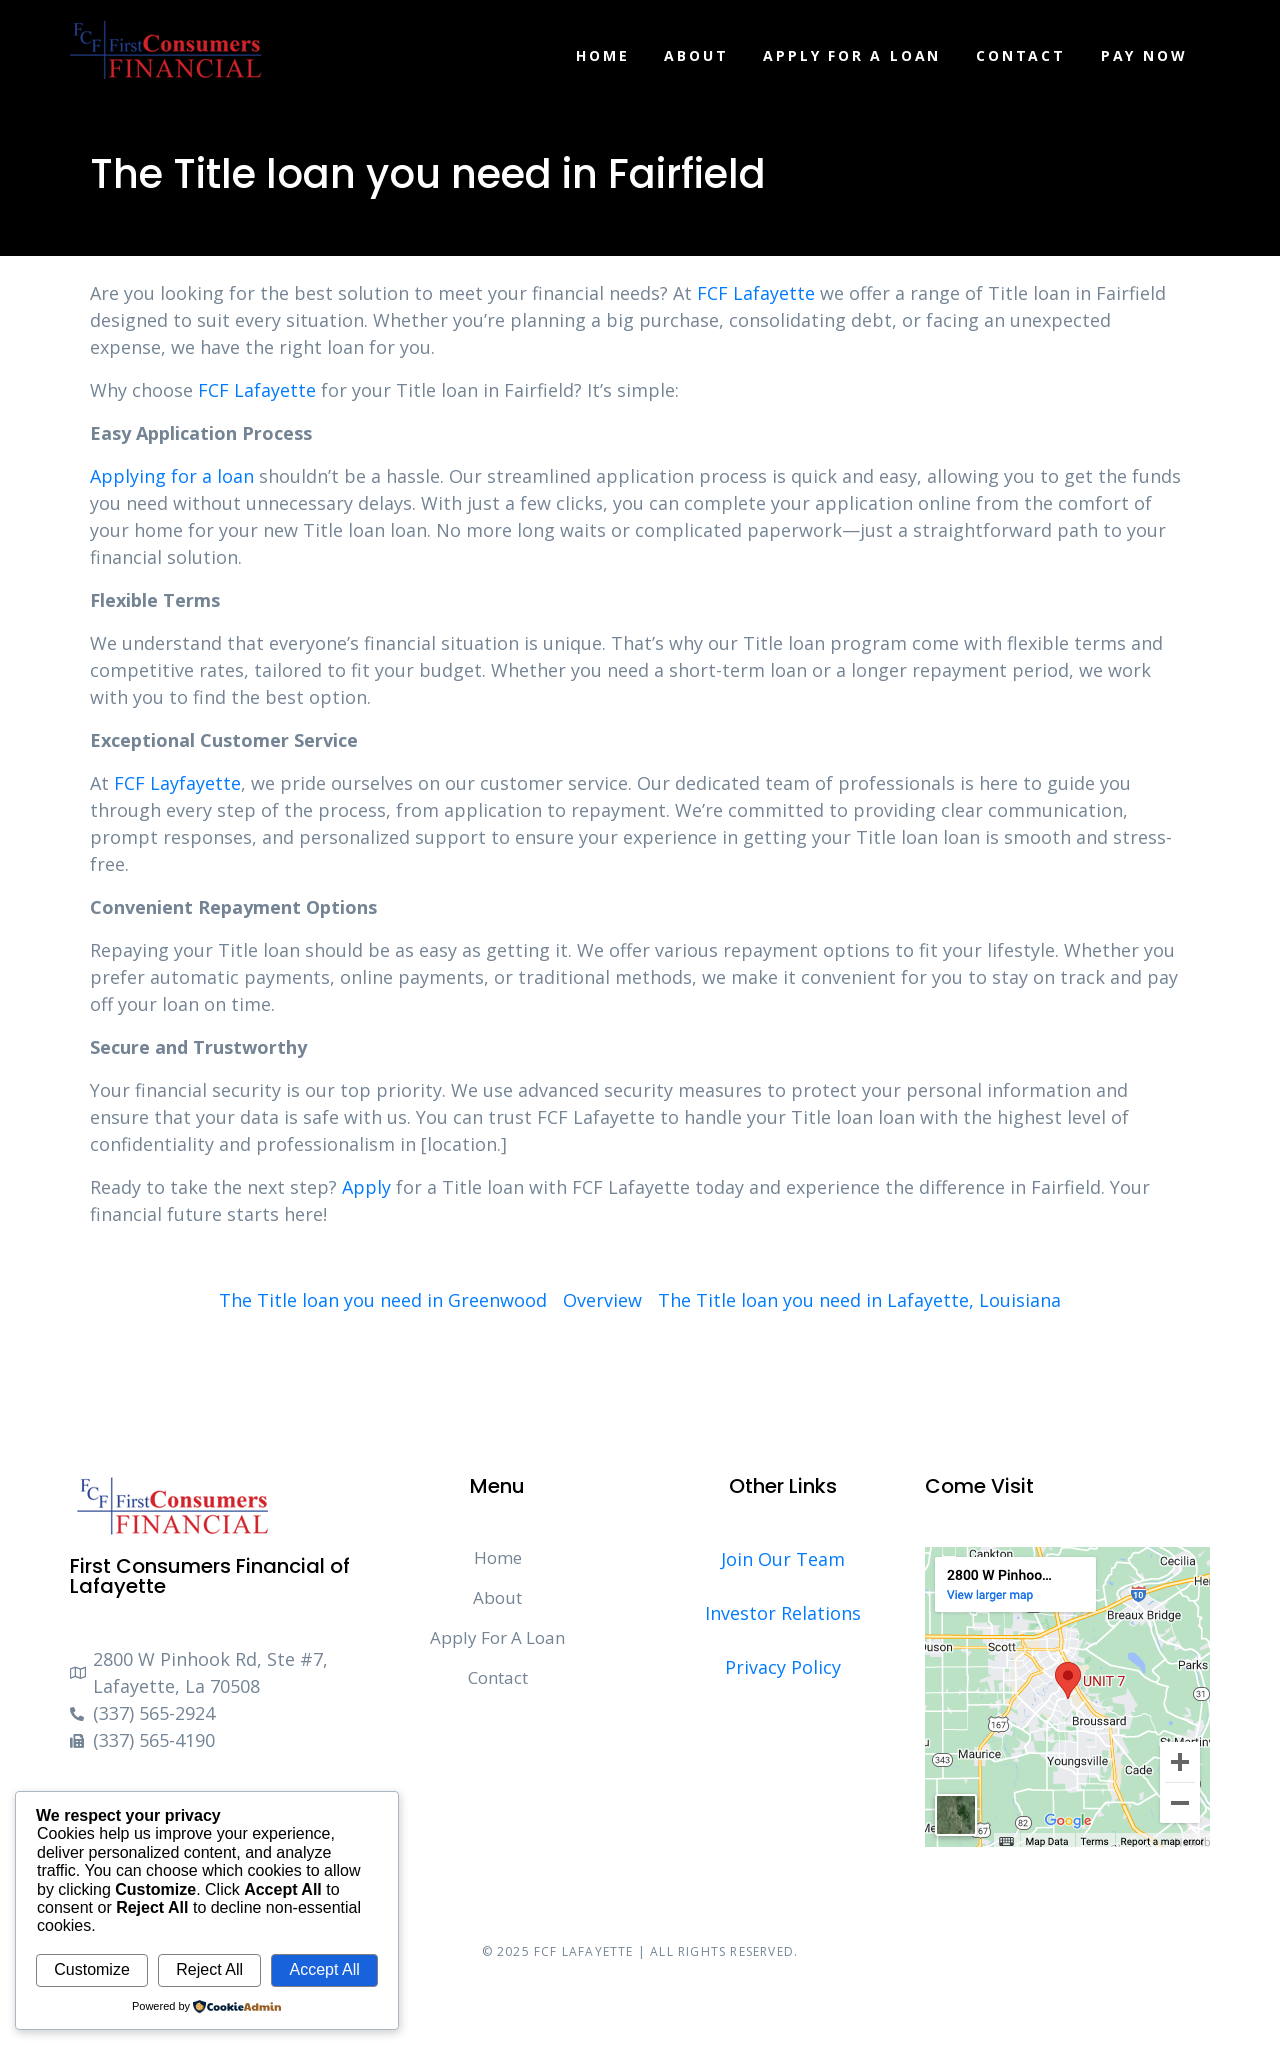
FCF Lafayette (756, 293)
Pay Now (1144, 55)
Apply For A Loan (852, 55)
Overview (602, 1300)
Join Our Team (783, 1559)
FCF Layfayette (177, 783)
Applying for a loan (172, 476)
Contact (1021, 55)
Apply (366, 1187)
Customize (92, 1969)
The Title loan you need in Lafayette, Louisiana (859, 1300)
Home (602, 55)
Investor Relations (783, 1613)
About (696, 55)
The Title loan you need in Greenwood (383, 1300)
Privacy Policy (783, 1667)
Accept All (324, 1969)
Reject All (209, 1969)
